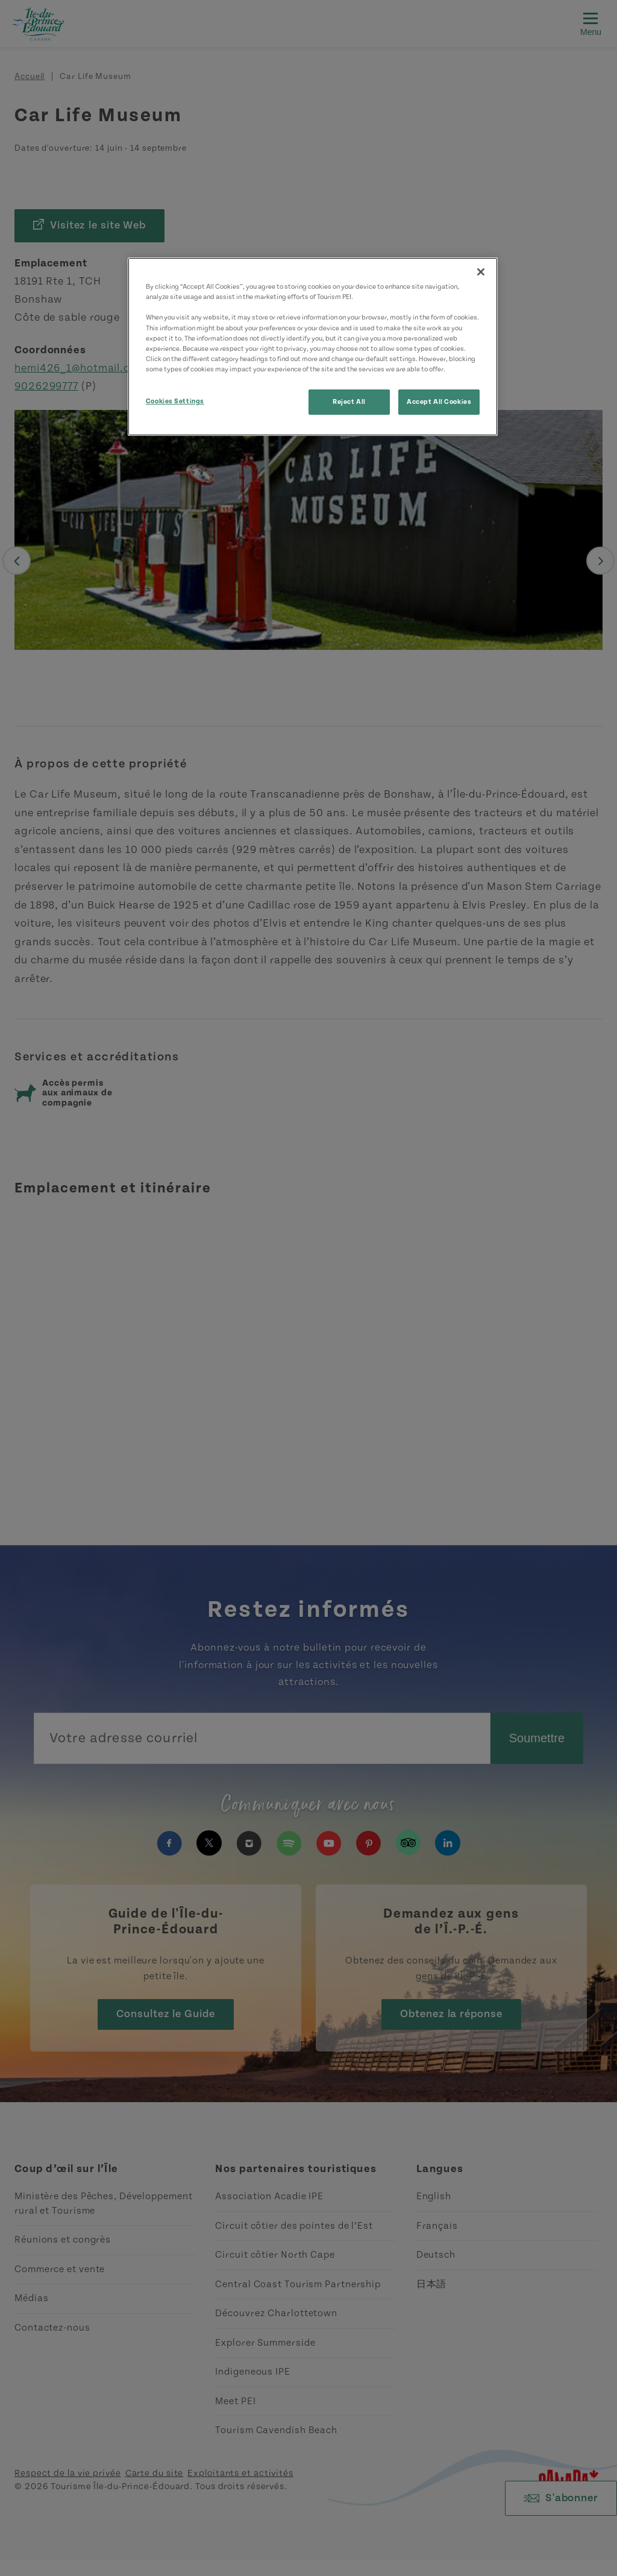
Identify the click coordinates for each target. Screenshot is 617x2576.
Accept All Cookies (439, 402)
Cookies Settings (175, 401)
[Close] (481, 272)
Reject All (349, 402)
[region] (313, 346)
